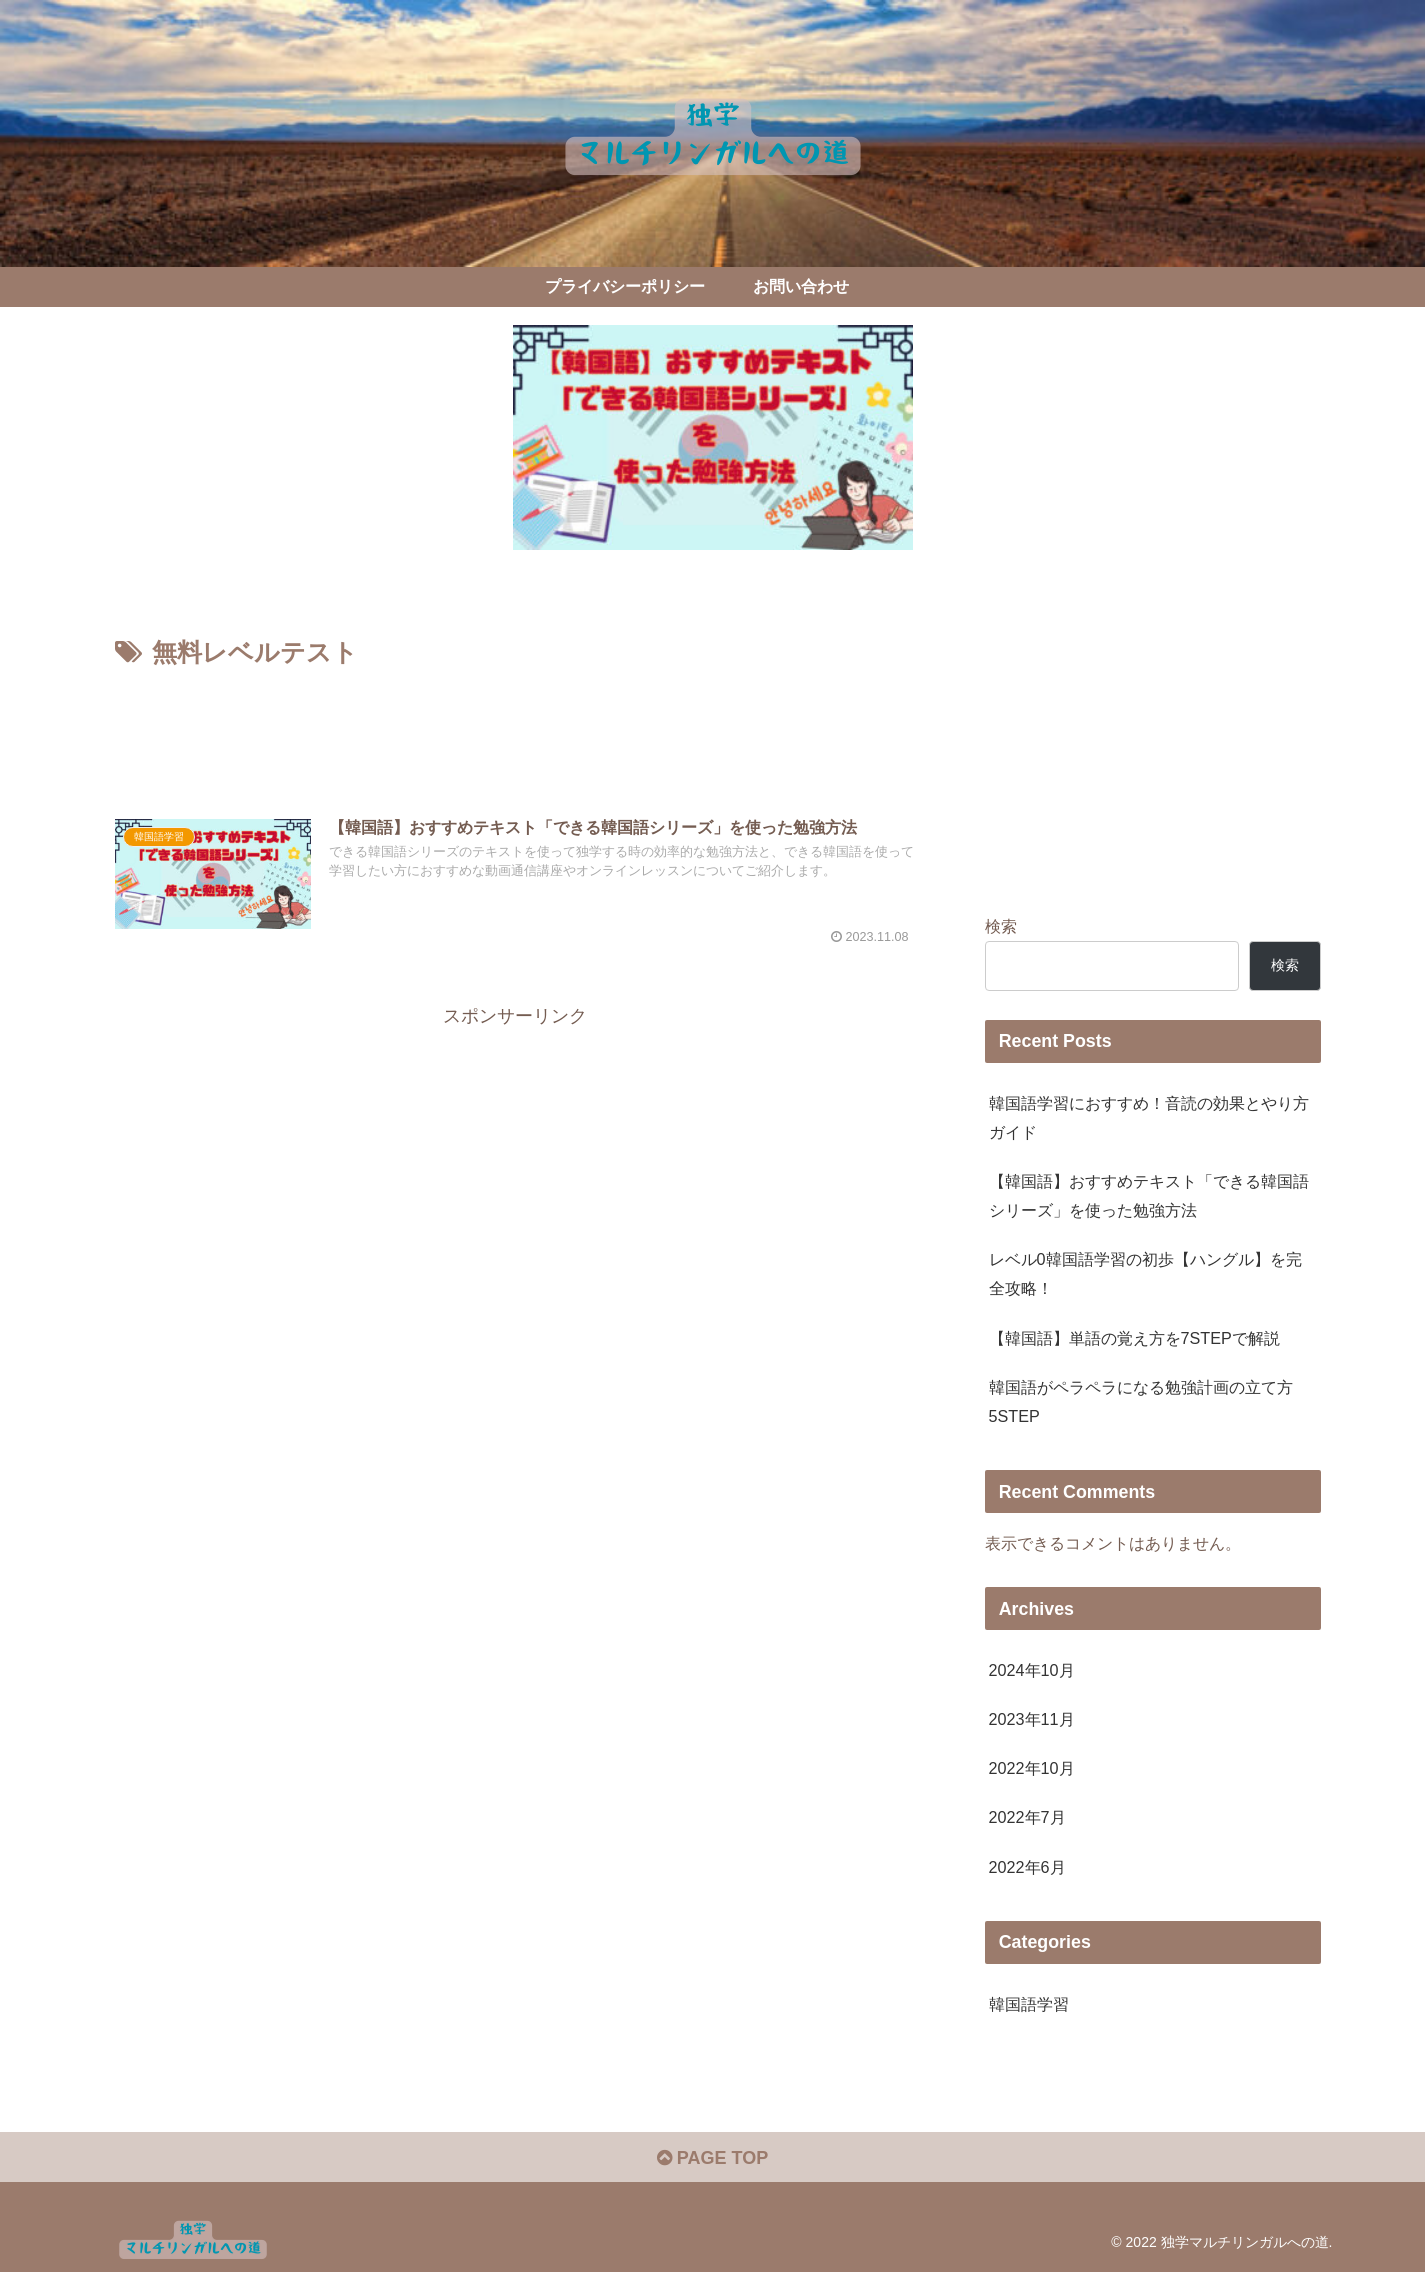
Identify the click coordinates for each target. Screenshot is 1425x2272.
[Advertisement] (515, 729)
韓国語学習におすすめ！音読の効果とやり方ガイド (1149, 1117)
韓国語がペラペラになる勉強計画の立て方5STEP (1141, 1401)
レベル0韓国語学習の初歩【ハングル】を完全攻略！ (1145, 1273)
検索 (1001, 926)
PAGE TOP (712, 2158)
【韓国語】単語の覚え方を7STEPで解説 (1134, 1338)
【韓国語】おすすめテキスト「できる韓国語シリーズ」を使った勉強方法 (1149, 1195)
